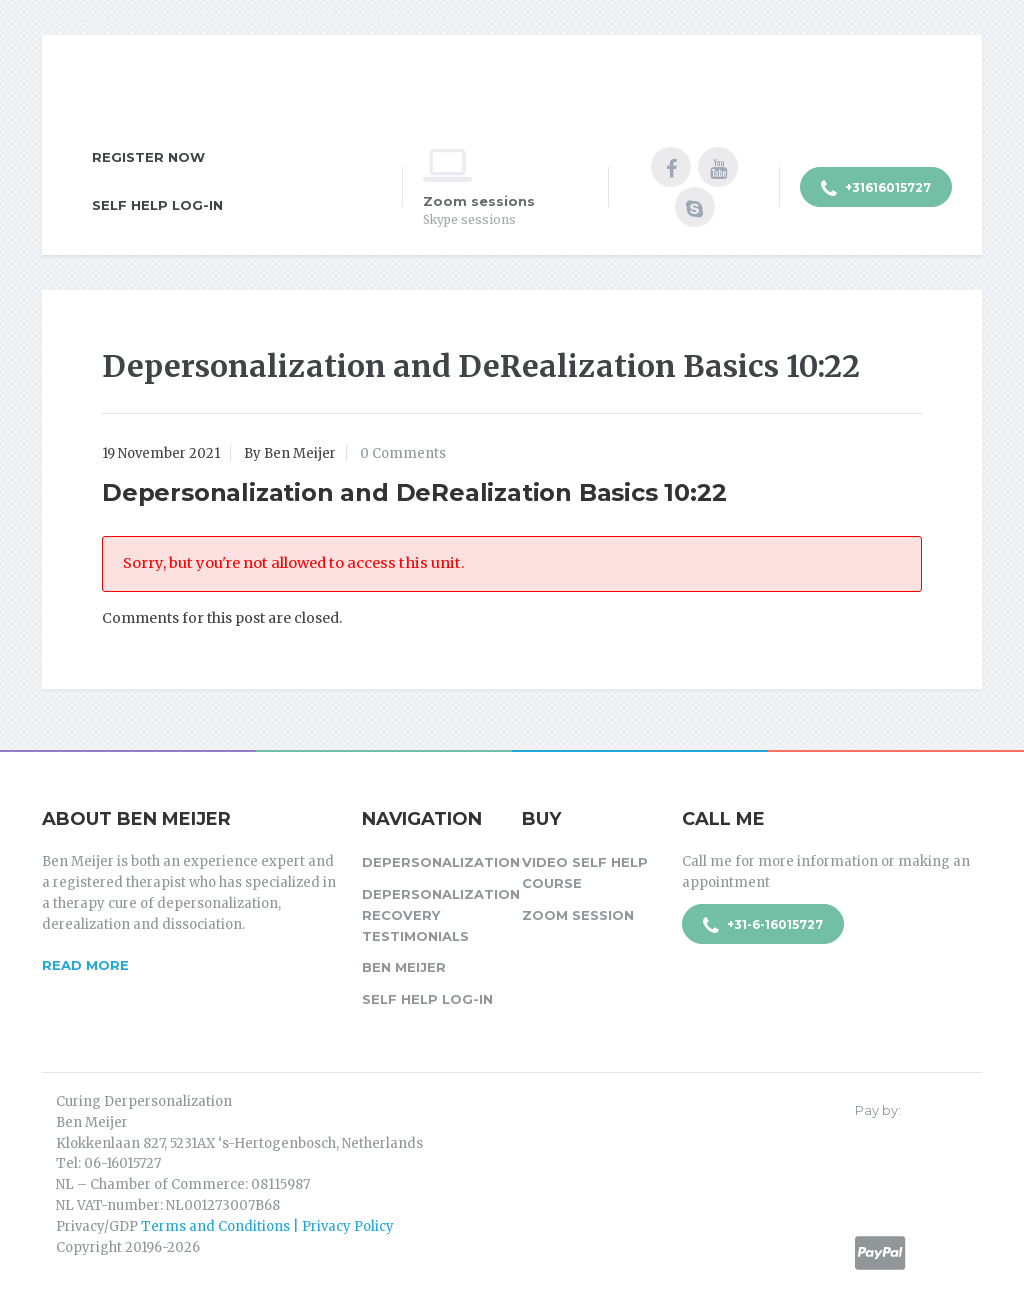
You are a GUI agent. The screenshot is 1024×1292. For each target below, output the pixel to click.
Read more (85, 965)
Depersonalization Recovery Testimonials (432, 915)
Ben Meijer (404, 967)
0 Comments (403, 453)
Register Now (148, 157)
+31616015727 (876, 189)
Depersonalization (432, 862)
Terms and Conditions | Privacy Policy (267, 1226)
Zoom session (578, 915)
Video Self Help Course (585, 872)
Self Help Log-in (157, 205)
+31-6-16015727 (763, 926)
